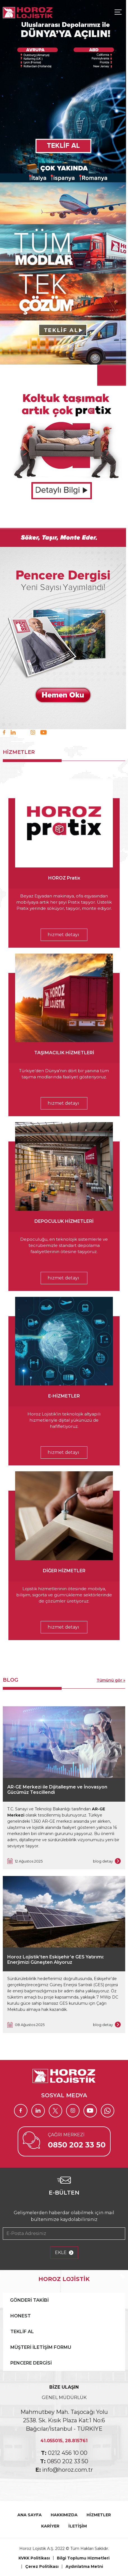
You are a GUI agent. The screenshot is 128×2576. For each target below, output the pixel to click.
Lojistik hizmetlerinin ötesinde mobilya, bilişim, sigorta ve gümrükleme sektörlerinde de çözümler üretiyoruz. (64, 1595)
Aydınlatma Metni (84, 2566)
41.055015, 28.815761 (64, 2440)
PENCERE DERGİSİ (31, 2363)
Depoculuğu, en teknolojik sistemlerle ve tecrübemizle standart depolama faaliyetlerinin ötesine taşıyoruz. (64, 1245)
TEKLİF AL (22, 2331)
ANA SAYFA (29, 2514)
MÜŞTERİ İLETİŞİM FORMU (40, 2347)
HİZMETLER (99, 2514)
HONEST (20, 2316)
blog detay (107, 1861)
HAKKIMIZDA (64, 2514)
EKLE (64, 2252)
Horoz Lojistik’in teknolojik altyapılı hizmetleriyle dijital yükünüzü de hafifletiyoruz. (64, 1420)
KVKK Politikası (34, 2558)
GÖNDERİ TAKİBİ (29, 2300)
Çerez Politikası (42, 2566)
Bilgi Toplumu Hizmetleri (83, 2558)
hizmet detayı (63, 934)
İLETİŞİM (77, 2526)
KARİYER (50, 2526)
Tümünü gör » (111, 1680)
